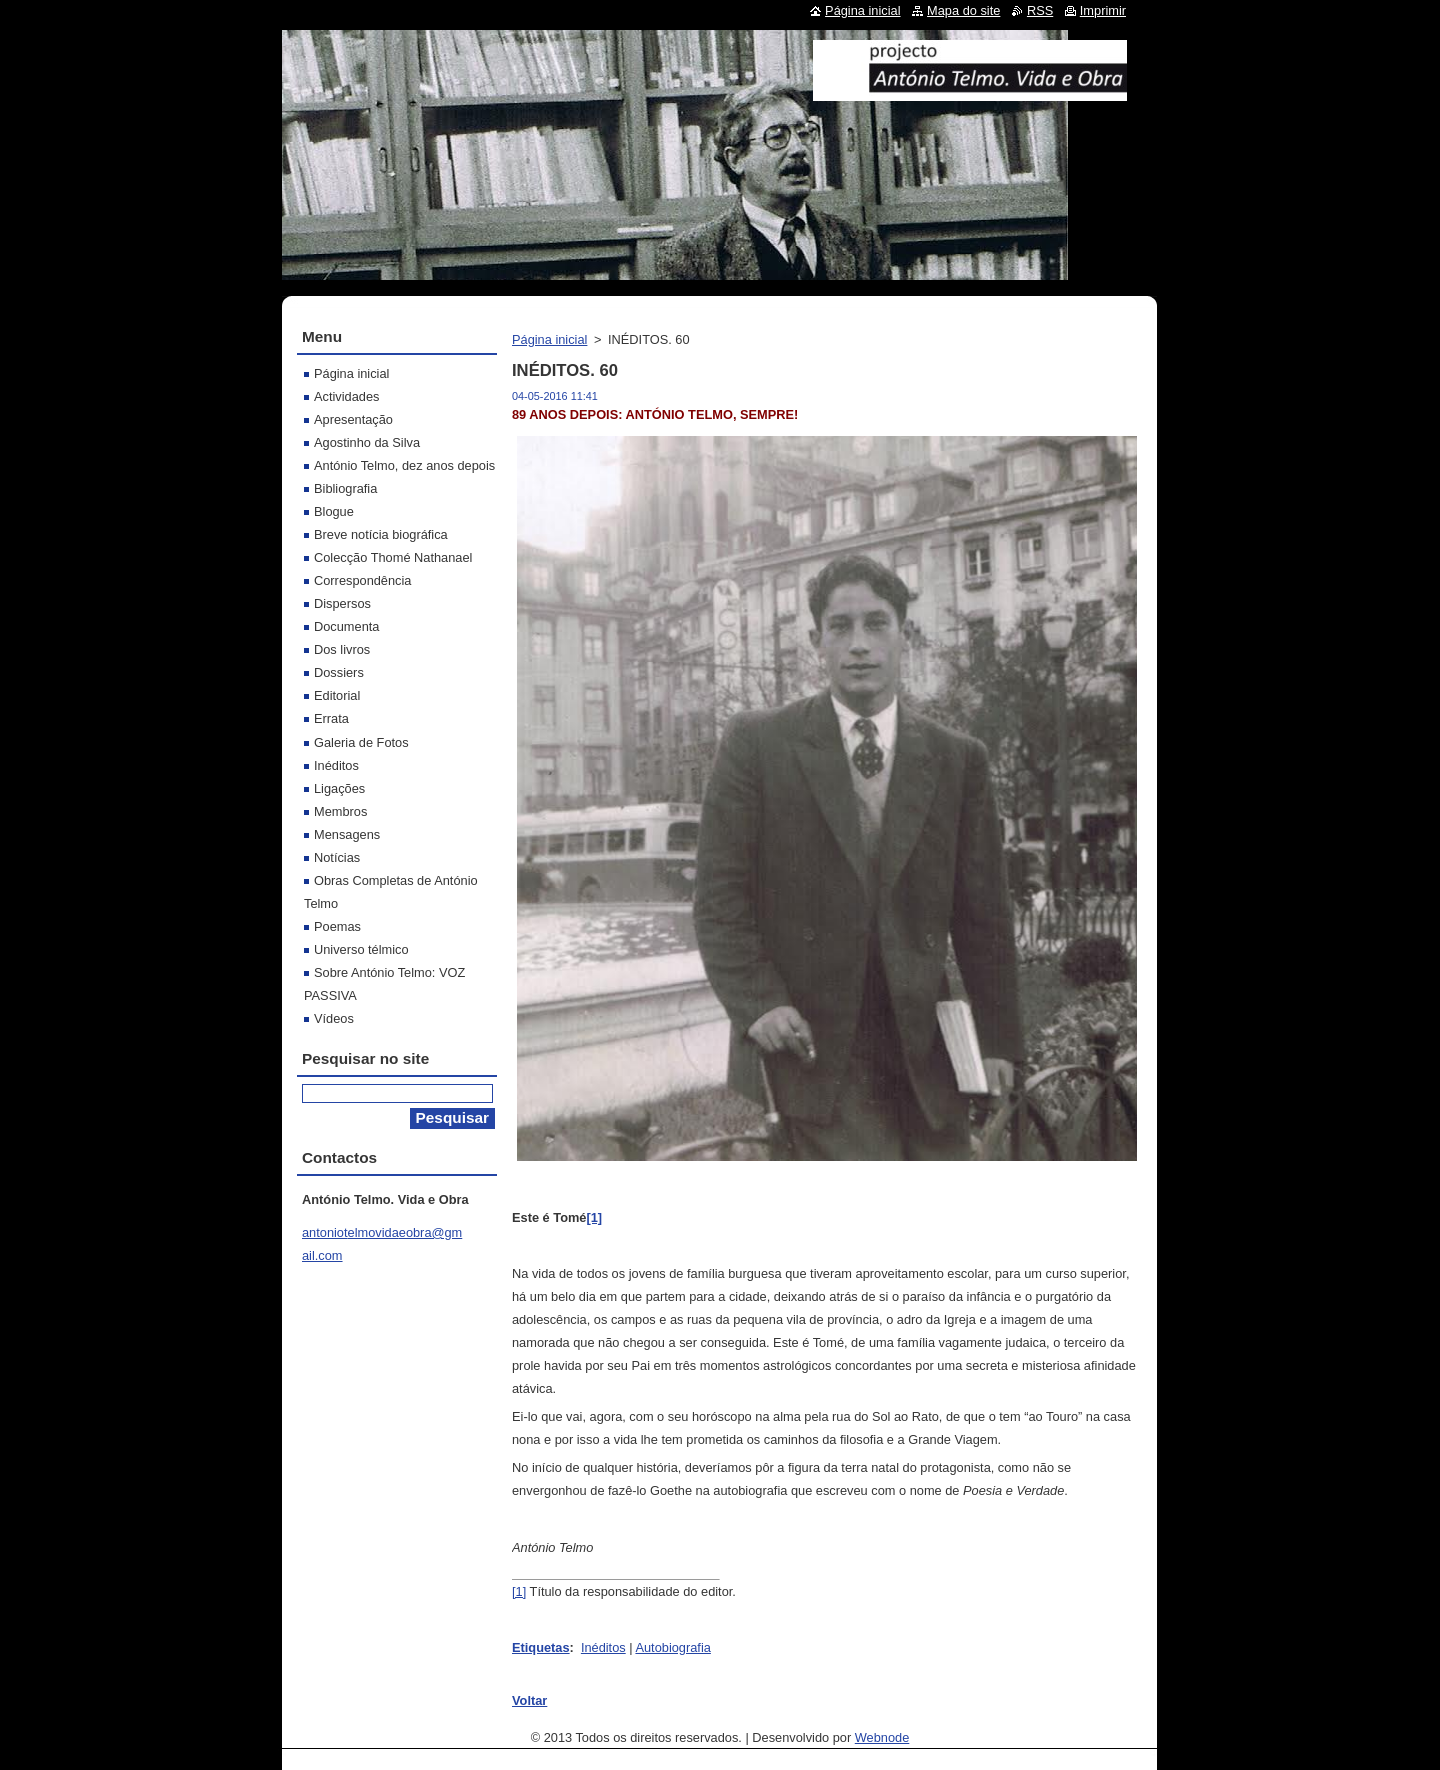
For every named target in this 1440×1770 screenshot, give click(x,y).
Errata (331, 718)
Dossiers (339, 672)
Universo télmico (361, 949)
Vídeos (334, 1018)
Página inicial (549, 339)
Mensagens (347, 834)
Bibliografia (345, 488)
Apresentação (353, 419)
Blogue (334, 511)
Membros (340, 811)
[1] (519, 1591)
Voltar (529, 1700)
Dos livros (342, 649)
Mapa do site (963, 10)
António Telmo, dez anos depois (404, 465)
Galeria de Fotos (361, 742)
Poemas (337, 926)
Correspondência (362, 580)
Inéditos (603, 1647)
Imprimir (1103, 10)
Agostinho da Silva (367, 442)
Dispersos (342, 603)
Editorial (337, 695)
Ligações (339, 788)
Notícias (337, 857)
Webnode (882, 1737)
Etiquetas (541, 1647)
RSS (1040, 10)
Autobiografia (672, 1647)
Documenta (346, 626)
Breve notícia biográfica (381, 534)
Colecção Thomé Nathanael (393, 557)
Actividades (346, 396)
